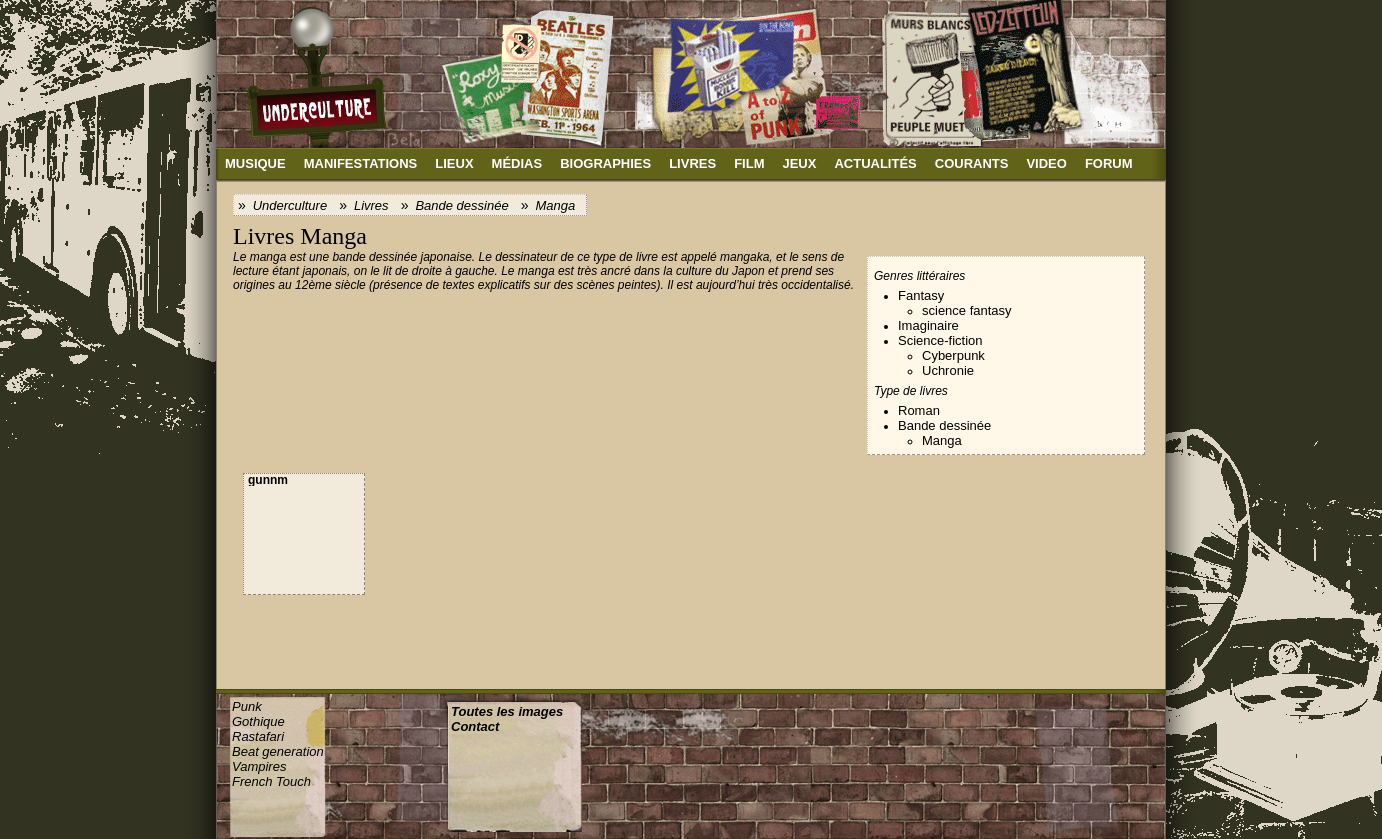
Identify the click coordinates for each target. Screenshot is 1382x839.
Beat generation (278, 751)
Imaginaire (928, 325)
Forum (1109, 163)
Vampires (259, 766)
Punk (247, 706)
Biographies (605, 163)
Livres (692, 163)
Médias (517, 163)
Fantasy (921, 295)
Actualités (875, 163)
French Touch (271, 781)
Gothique (258, 721)
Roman (919, 410)
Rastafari (258, 736)
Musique (255, 163)
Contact (475, 726)
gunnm (268, 480)
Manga (555, 205)
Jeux (799, 163)
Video (1046, 163)
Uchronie (948, 370)
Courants (972, 163)
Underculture (290, 205)
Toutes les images (507, 711)
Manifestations (361, 163)
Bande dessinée (461, 205)
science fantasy (967, 310)
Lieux (454, 163)
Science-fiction (940, 340)
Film (749, 163)
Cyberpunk (953, 355)
